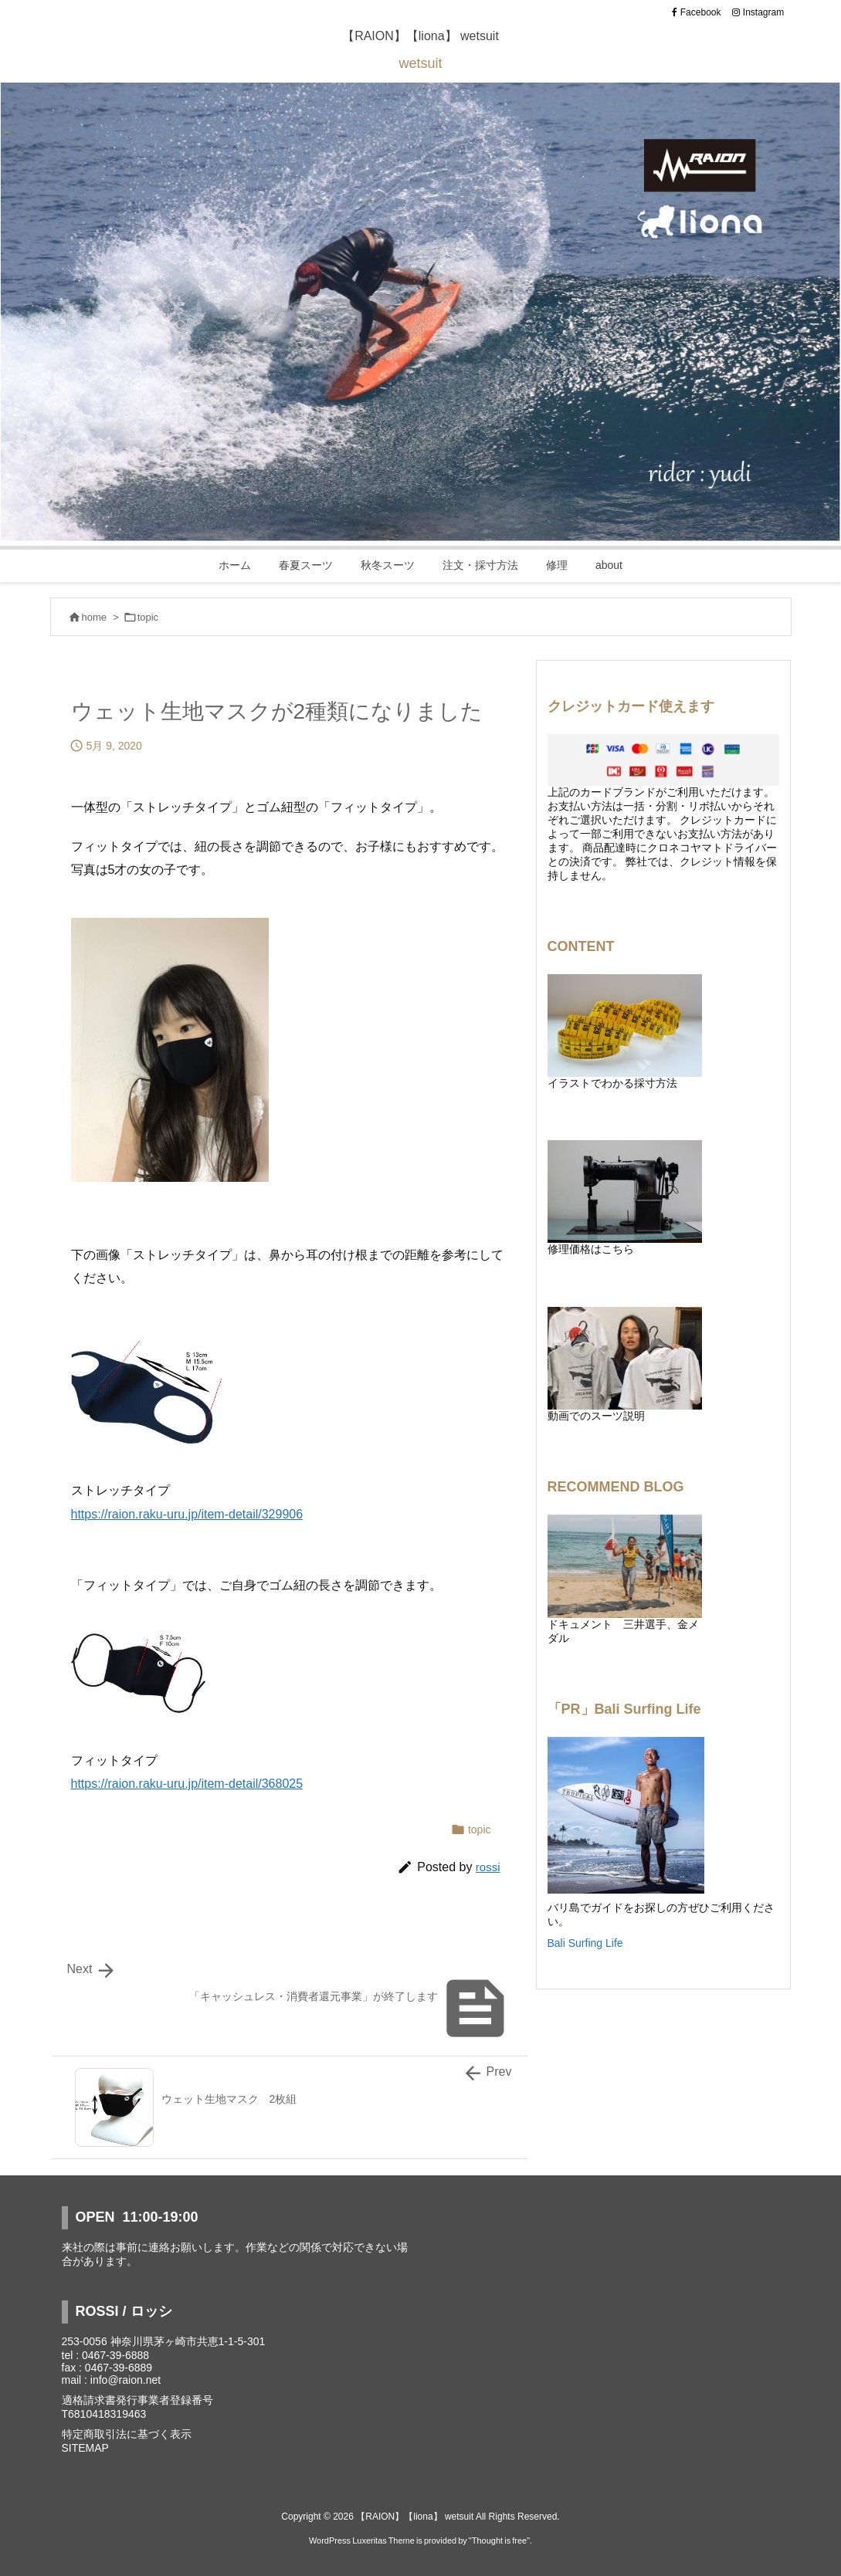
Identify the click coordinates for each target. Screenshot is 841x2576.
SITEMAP (85, 2448)
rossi (488, 1867)
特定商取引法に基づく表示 (127, 2434)
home (94, 617)
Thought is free (499, 2540)
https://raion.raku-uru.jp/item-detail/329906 (187, 1514)
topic (147, 617)
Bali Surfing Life (585, 1943)
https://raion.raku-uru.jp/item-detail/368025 (187, 1783)
